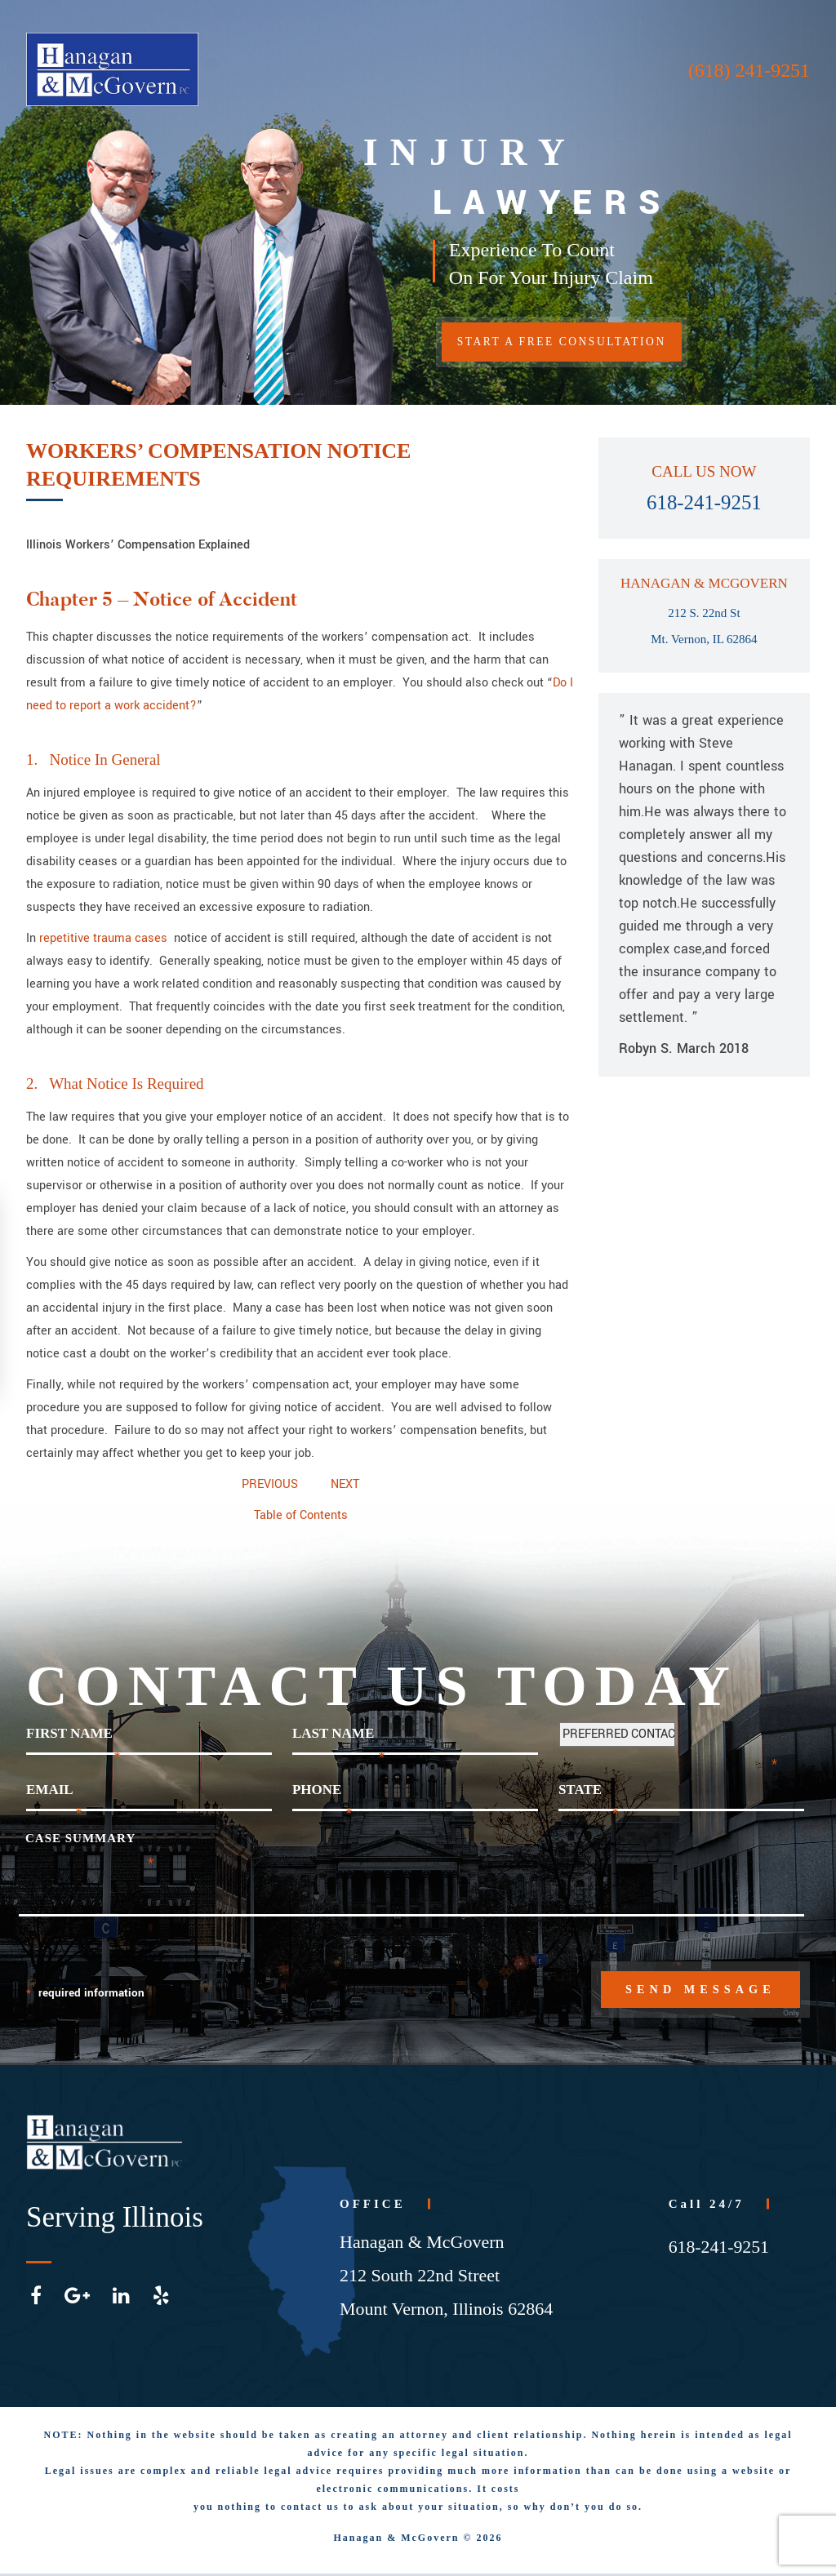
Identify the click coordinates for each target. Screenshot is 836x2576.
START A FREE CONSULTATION (570, 343)
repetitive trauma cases (105, 938)
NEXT (345, 1484)
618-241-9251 (705, 502)
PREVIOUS (270, 1484)
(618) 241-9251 (748, 71)
